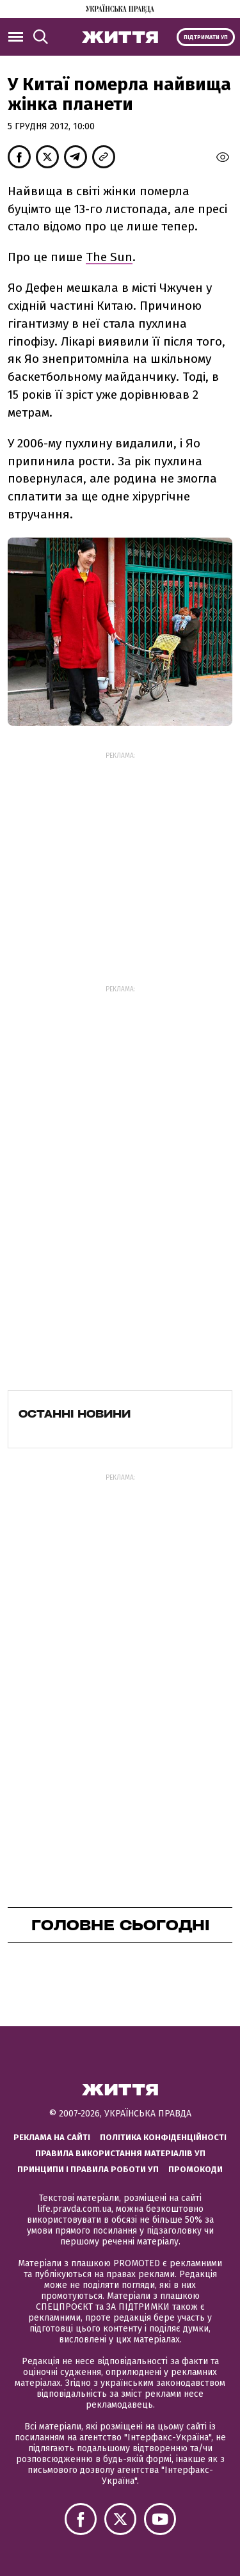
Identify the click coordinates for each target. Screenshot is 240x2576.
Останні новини (75, 1414)
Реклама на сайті (51, 2137)
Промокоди (195, 2169)
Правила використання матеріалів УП (120, 2153)
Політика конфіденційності (163, 2137)
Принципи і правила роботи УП (88, 2169)
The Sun (109, 257)
